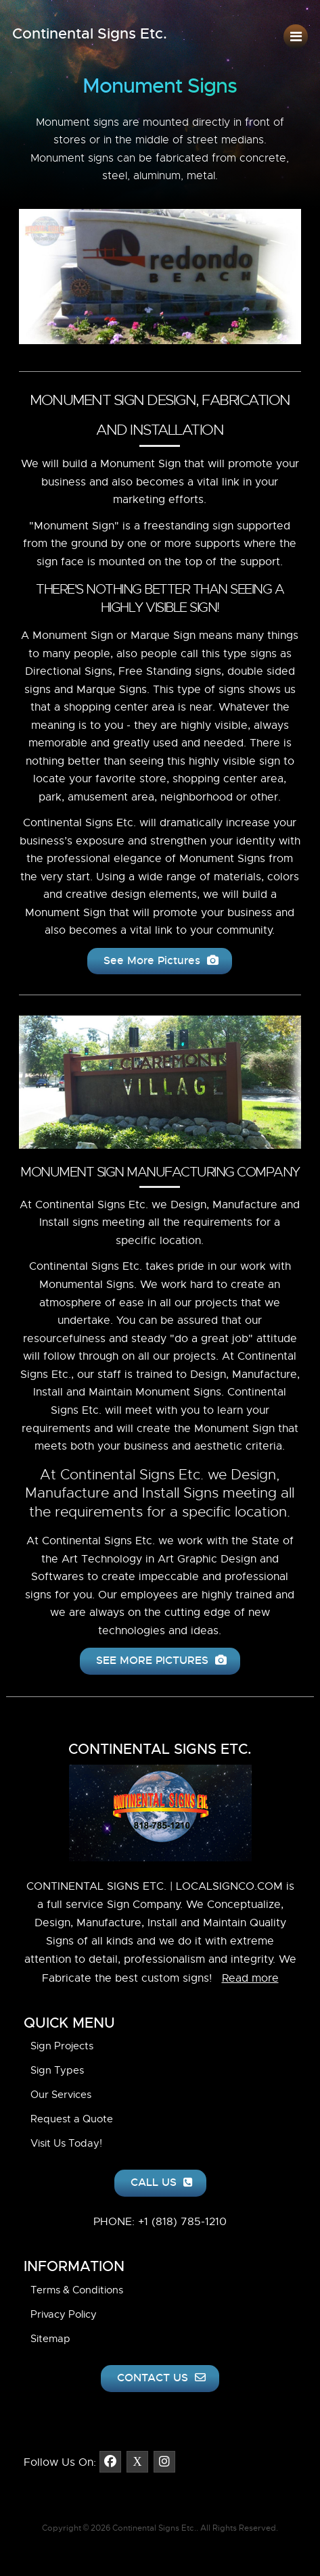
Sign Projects (61, 2046)
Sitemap (50, 2339)
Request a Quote (71, 2119)
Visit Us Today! (66, 2143)
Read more (250, 1978)
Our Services (60, 2095)
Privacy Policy (63, 2314)
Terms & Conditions (76, 2290)
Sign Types (57, 2070)
